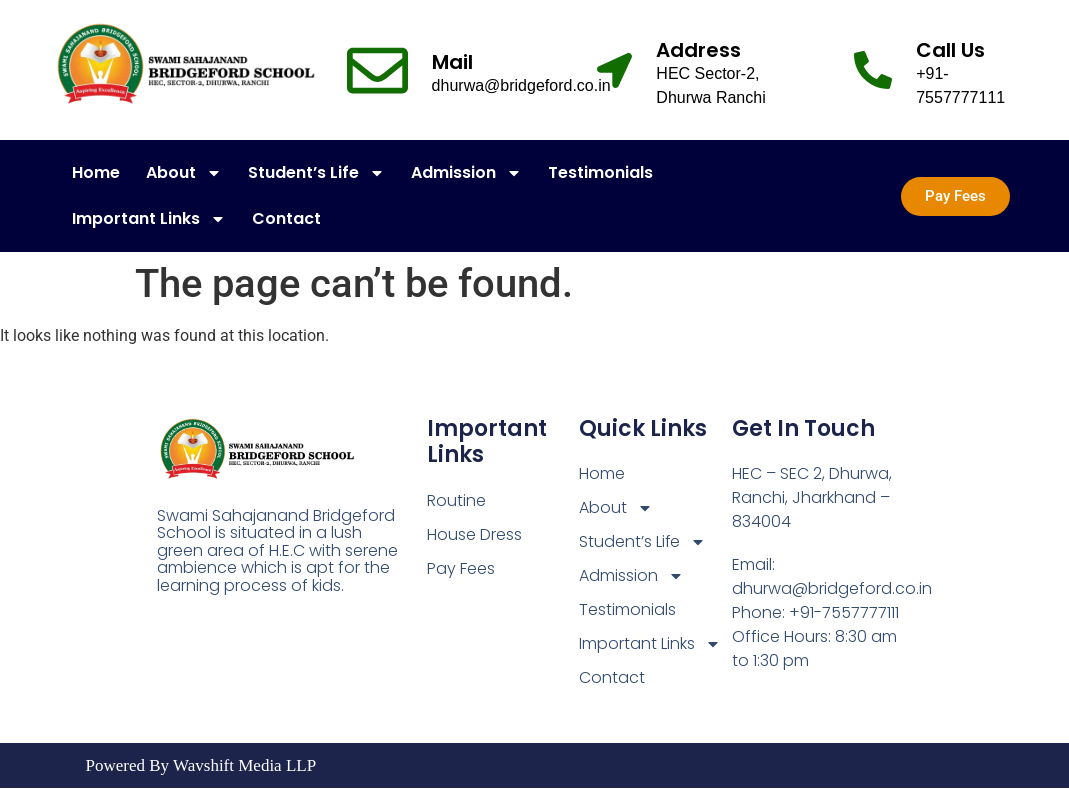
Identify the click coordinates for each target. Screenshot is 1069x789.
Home (96, 172)
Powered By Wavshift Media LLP (201, 766)
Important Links (149, 219)
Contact (286, 218)
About (184, 173)
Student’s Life (316, 173)
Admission (466, 173)
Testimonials (600, 172)
